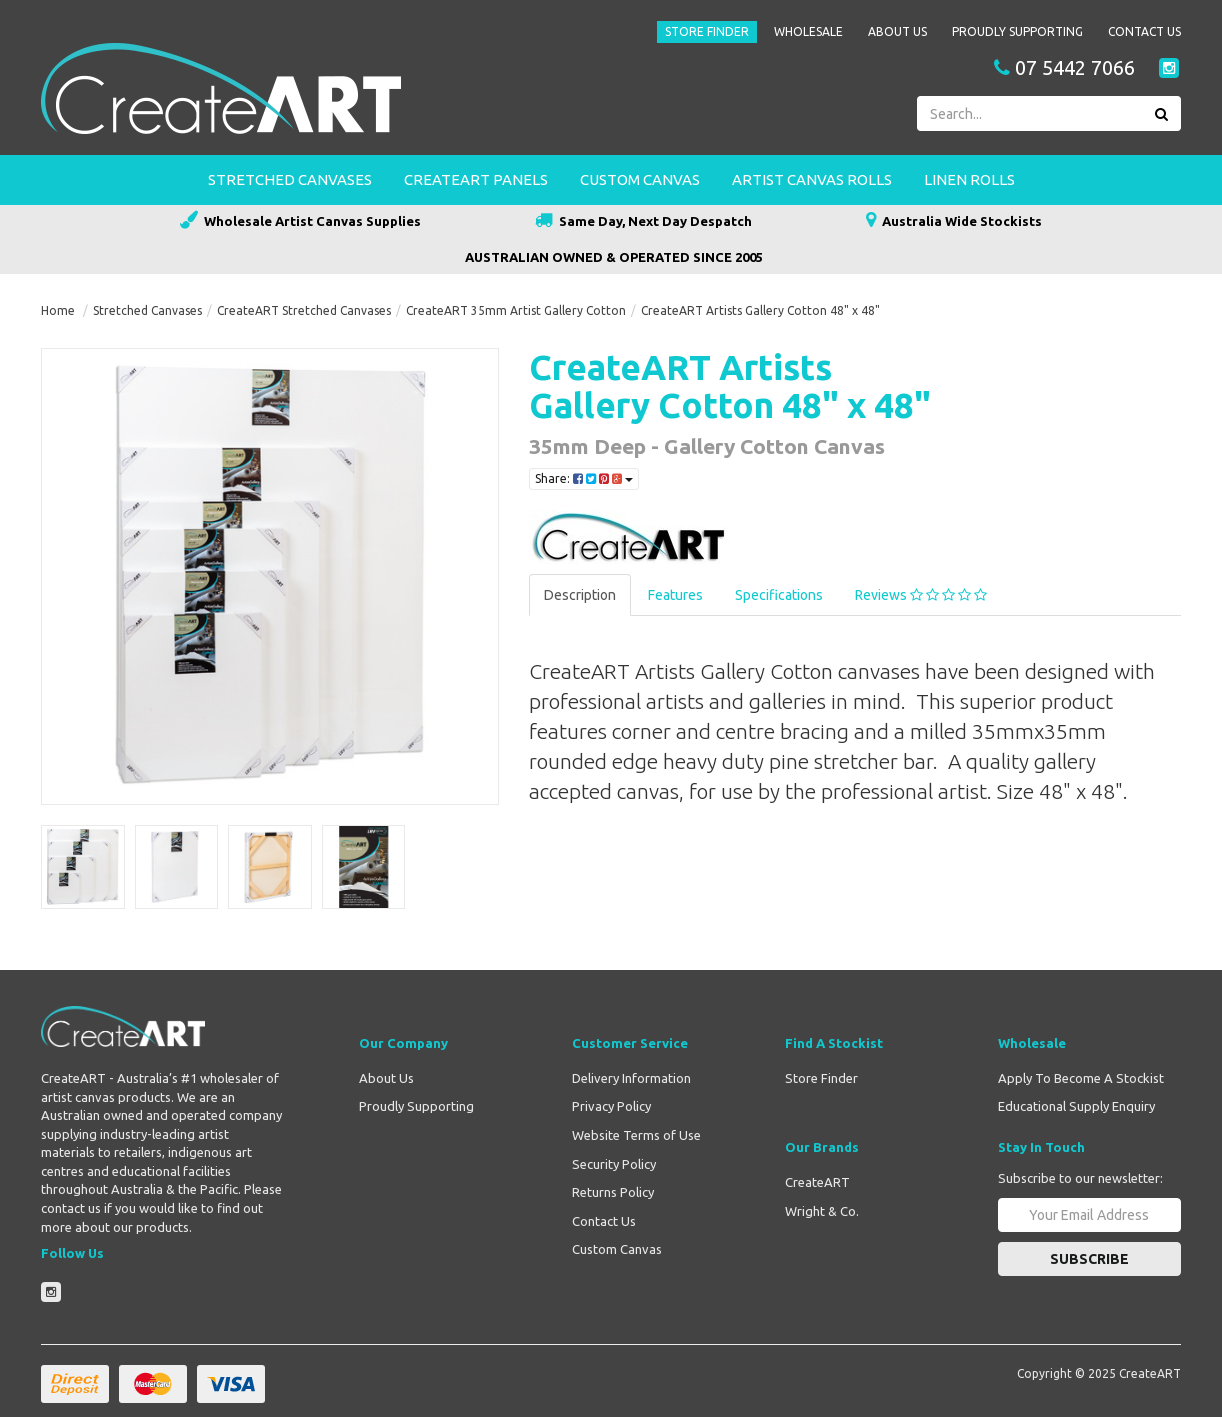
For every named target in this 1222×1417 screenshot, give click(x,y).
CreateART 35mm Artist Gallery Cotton (516, 310)
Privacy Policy (611, 1106)
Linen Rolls (969, 179)
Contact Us (1144, 31)
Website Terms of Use (636, 1135)
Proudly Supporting (1017, 31)
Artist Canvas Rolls (812, 179)
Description (580, 595)
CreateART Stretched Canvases (304, 310)
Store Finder (707, 31)
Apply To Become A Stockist (1081, 1078)
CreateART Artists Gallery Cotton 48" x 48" (760, 310)
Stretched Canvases (290, 179)
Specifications (779, 595)
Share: (584, 478)
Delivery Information (631, 1078)
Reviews (921, 595)
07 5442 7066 (1064, 68)
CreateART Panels (476, 179)
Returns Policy (613, 1192)
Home (58, 310)
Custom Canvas (640, 179)
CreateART (817, 1182)
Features (675, 595)
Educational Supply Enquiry (1076, 1106)
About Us (897, 31)
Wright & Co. (822, 1211)
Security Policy (614, 1164)
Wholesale (808, 31)
